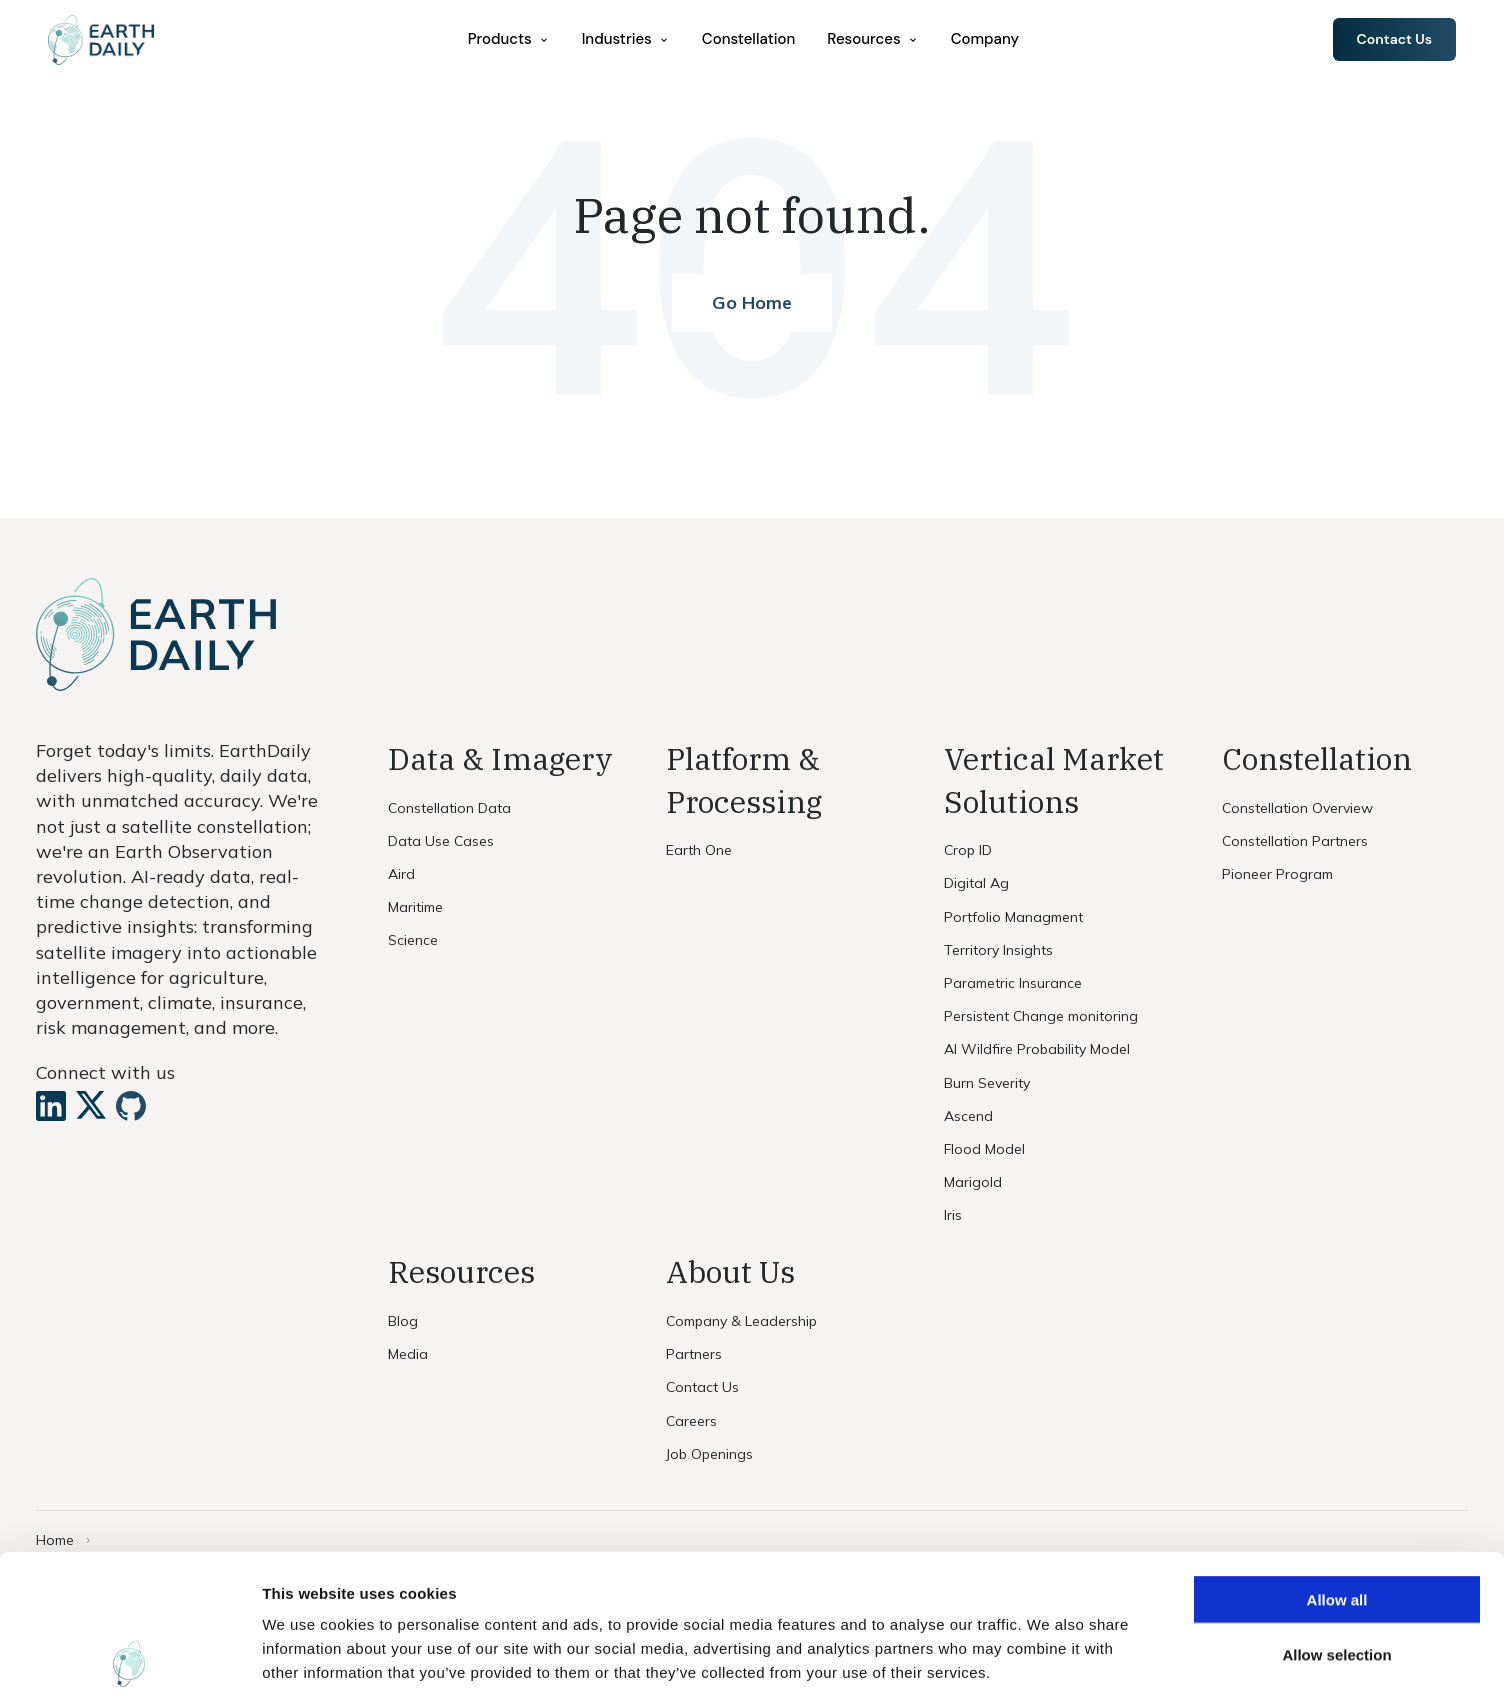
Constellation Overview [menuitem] (1297, 808)
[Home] (101, 40)
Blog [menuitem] (403, 1321)
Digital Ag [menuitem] (976, 883)
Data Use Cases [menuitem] (441, 841)
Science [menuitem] (413, 940)
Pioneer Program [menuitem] (1277, 874)
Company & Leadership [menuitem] (741, 1321)
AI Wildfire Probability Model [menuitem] (1037, 1049)
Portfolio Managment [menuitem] (1013, 917)
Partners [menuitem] (694, 1354)
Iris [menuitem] (953, 1215)
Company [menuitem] (985, 39)
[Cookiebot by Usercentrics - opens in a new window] (129, 1657)
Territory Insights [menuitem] (998, 950)
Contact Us (1394, 39)
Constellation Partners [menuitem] (1295, 841)
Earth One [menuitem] (699, 850)
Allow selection (1336, 1515)
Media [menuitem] (408, 1354)
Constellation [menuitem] (748, 39)
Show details (1049, 1656)
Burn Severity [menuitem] (987, 1083)
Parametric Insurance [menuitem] (1013, 983)
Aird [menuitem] (401, 874)
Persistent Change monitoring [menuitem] (1041, 1016)
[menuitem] (509, 39)
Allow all (1337, 1460)
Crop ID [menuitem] (968, 850)
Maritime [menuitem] (415, 907)
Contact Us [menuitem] (702, 1387)
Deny (1337, 1570)
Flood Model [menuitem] (984, 1149)
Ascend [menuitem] (968, 1116)
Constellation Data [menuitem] (449, 808)
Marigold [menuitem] (973, 1182)
